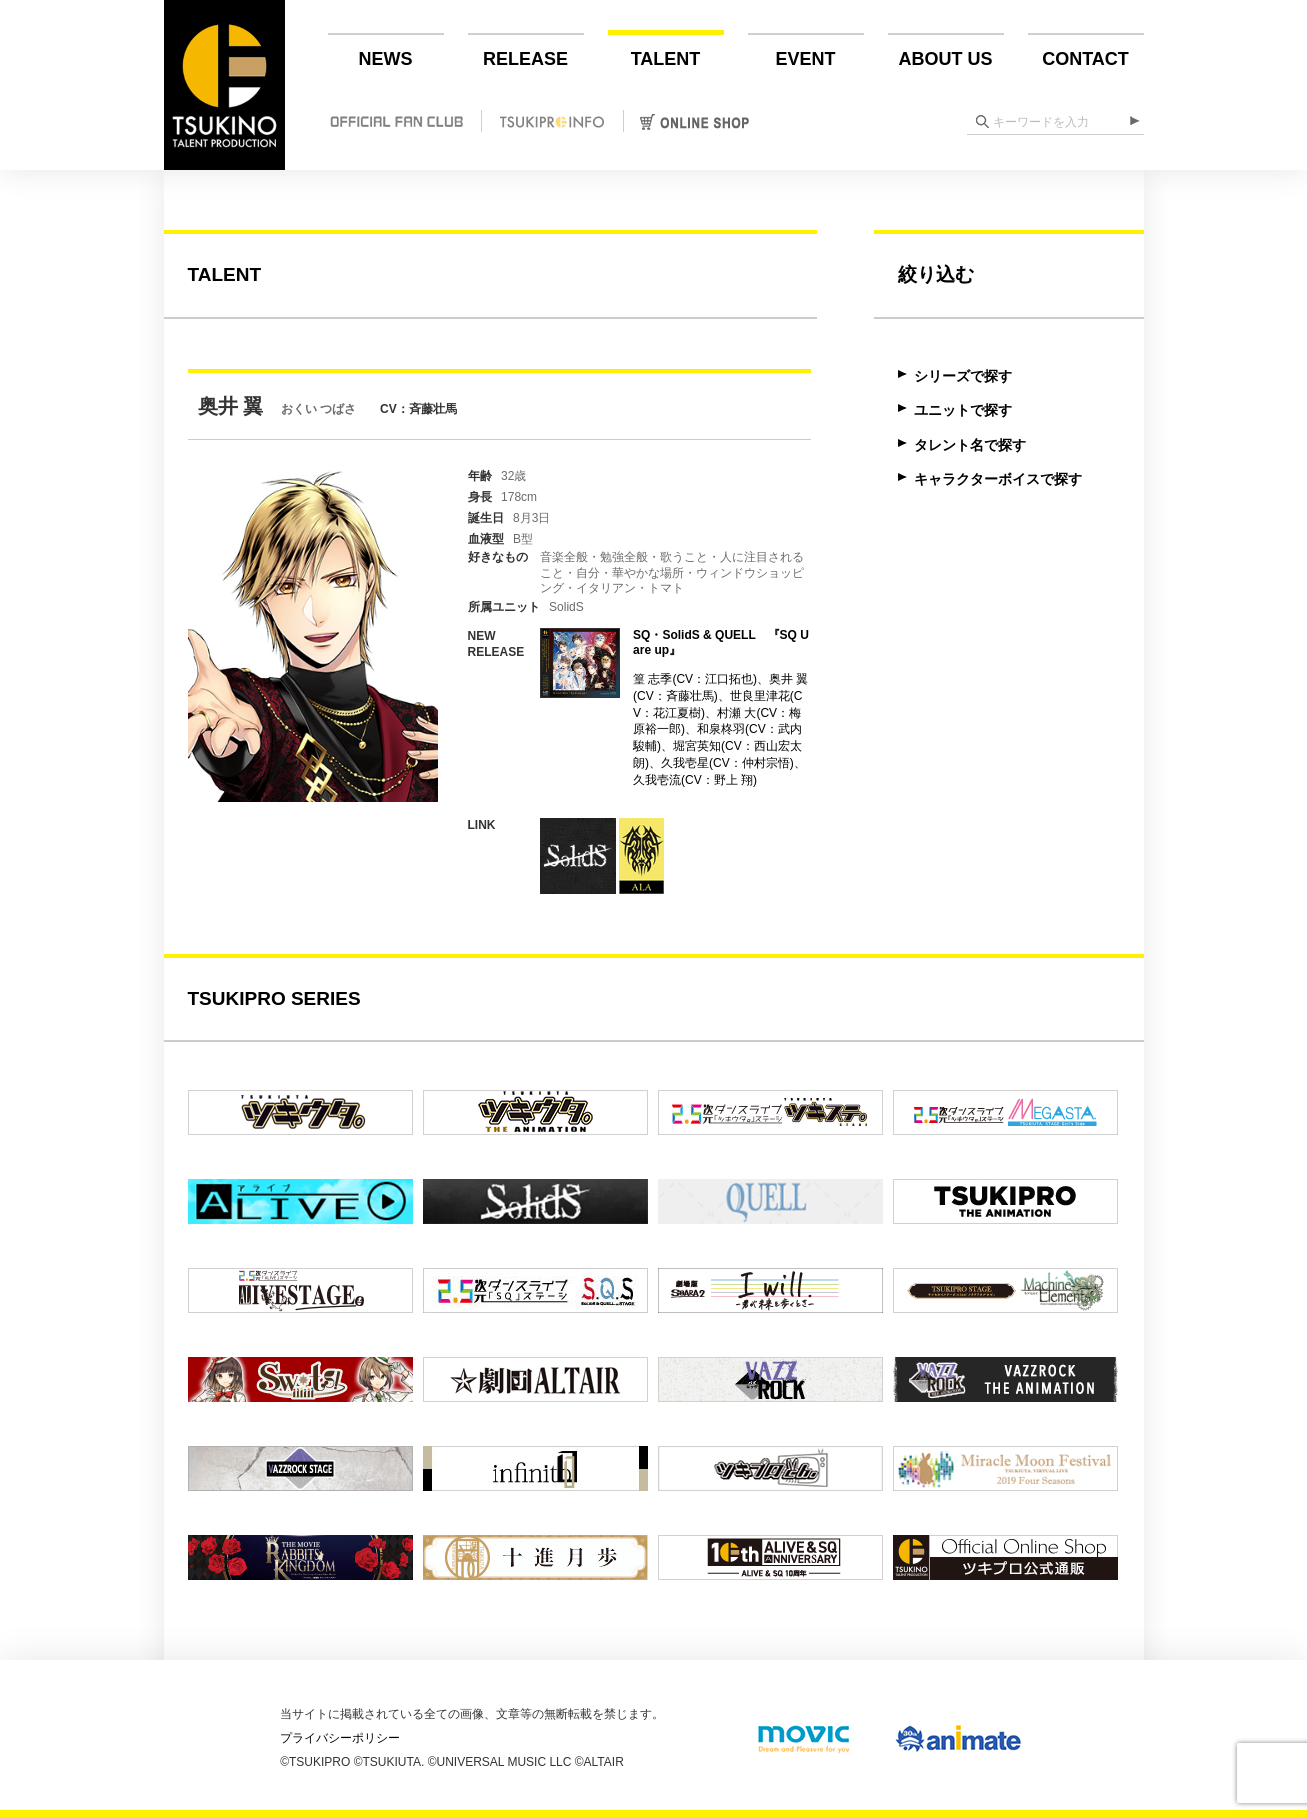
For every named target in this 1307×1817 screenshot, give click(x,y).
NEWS (386, 59)
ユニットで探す (963, 410)
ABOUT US (946, 59)
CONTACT (1085, 59)
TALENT (666, 59)
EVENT (805, 59)
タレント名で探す (970, 445)
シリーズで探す (963, 376)
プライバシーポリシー (340, 1738)
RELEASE (525, 59)
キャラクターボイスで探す (998, 479)
